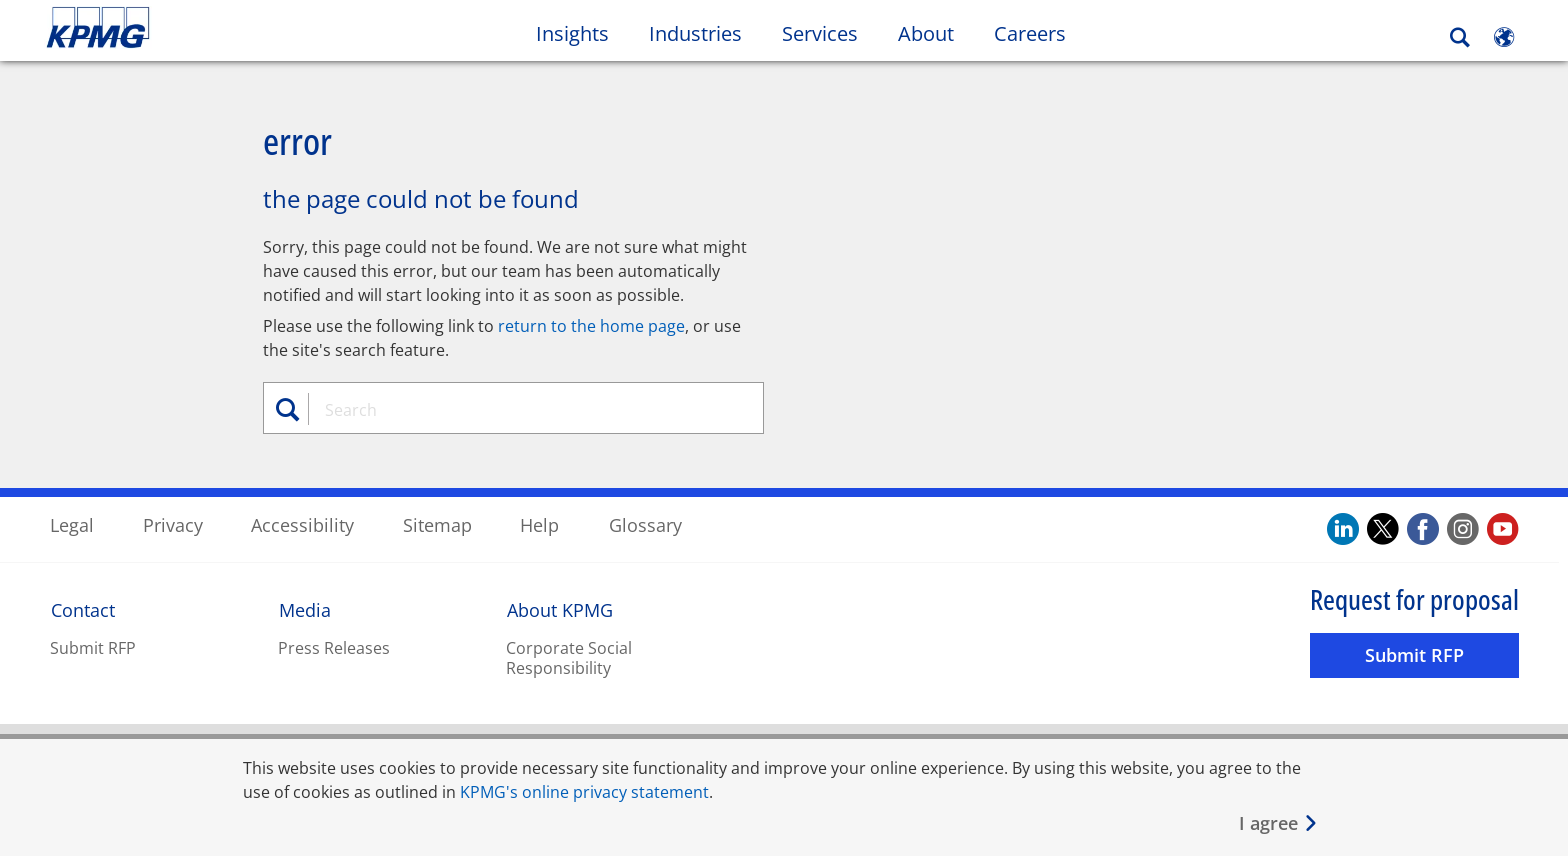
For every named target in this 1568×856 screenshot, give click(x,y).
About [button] (926, 33)
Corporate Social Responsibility (569, 657)
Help (539, 524)
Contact (83, 609)
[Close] (1279, 823)
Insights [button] (572, 33)
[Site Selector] (1504, 37)
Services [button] (820, 33)
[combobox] (521, 409)
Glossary (645, 524)
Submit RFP (93, 647)
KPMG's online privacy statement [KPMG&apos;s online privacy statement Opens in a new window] (584, 792)
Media (305, 609)
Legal (72, 524)
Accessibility (302, 524)
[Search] (1460, 37)
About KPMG (560, 609)
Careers (1030, 33)
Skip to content (190, 28)
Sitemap (437, 524)
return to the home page (591, 325)
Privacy (173, 524)
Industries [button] (695, 33)
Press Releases (334, 647)
